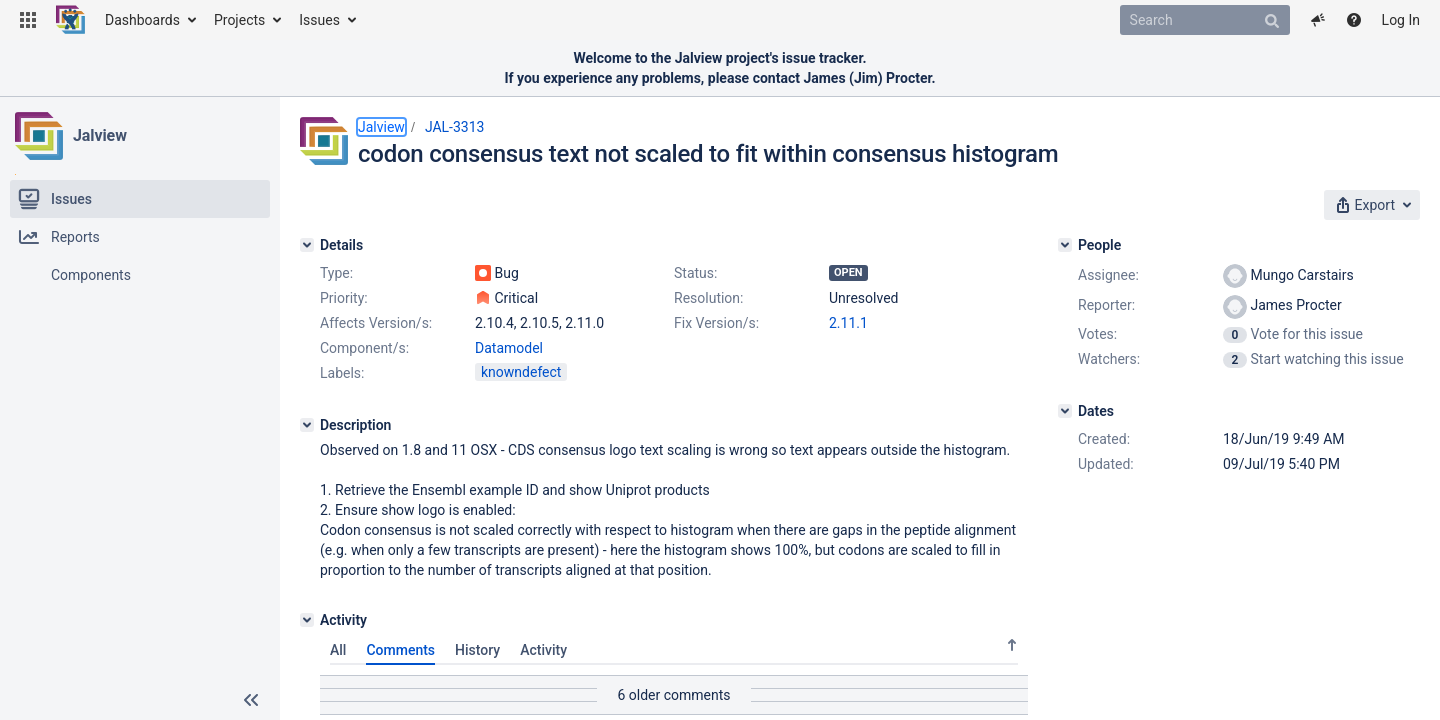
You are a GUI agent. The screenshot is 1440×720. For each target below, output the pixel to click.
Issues (319, 20)
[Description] (307, 425)
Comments (400, 650)
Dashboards (142, 20)
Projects (239, 20)
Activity (543, 650)
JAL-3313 (455, 127)
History (477, 650)
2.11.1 (848, 323)
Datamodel (509, 348)
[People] (1065, 245)
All (338, 650)
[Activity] (307, 620)
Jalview (100, 135)
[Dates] (1065, 411)
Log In (1401, 20)
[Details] (307, 245)
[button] (28, 20)
